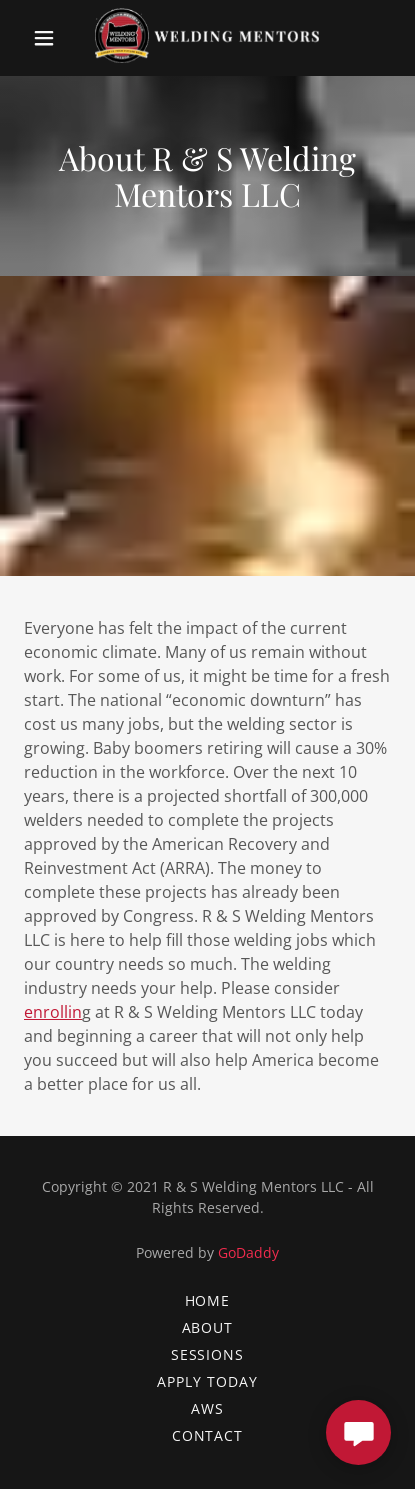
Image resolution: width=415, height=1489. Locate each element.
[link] (207, 38)
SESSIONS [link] (208, 1354)
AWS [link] (207, 1408)
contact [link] (208, 1435)
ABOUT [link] (208, 1327)
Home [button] (208, 1300)
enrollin (53, 1012)
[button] (47, 38)
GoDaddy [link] (248, 1252)
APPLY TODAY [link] (207, 1381)
